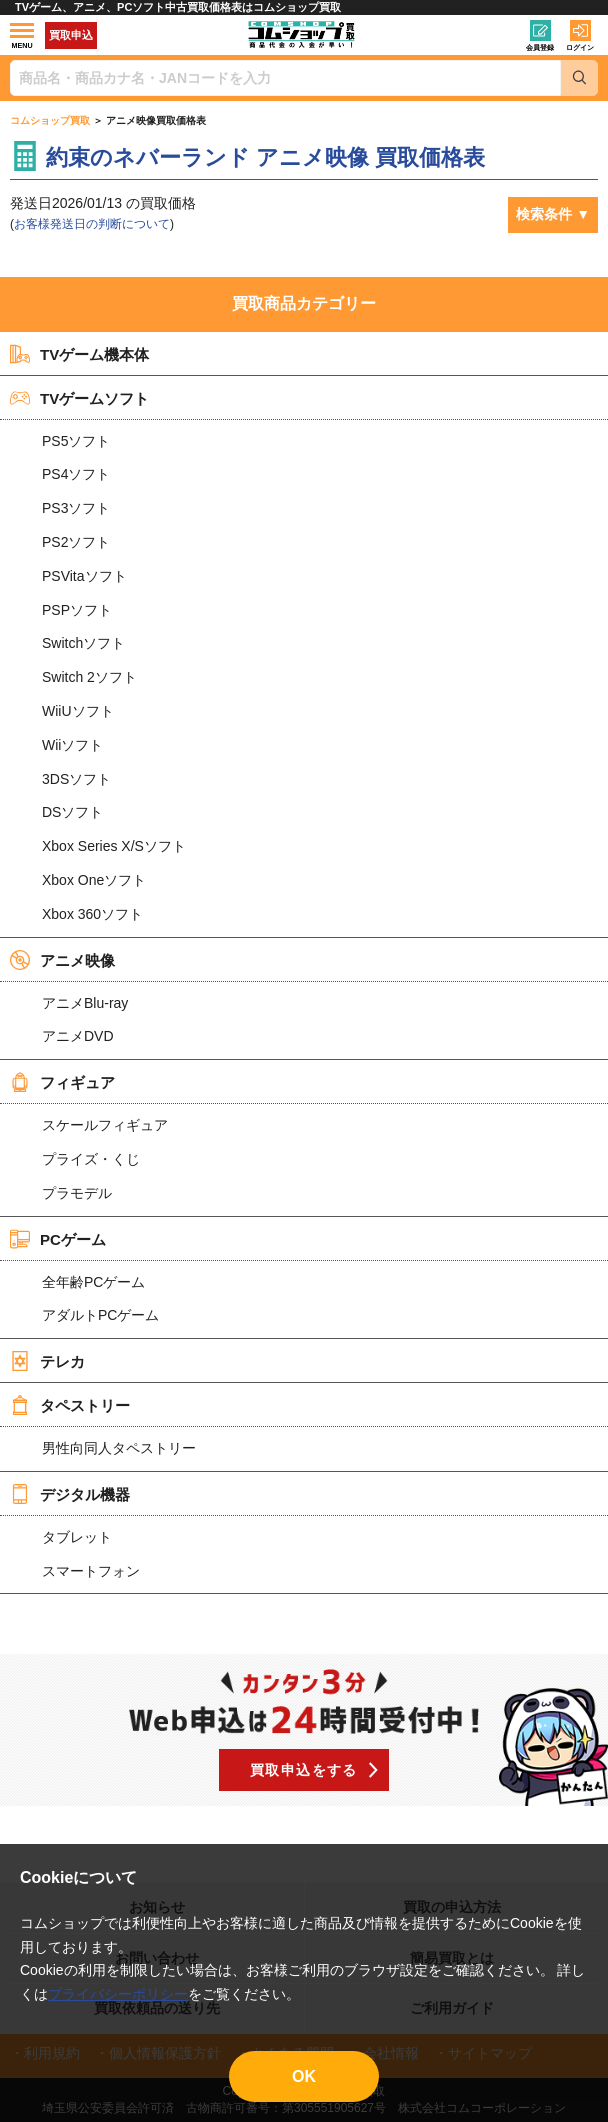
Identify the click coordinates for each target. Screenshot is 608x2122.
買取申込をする (304, 1770)
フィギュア (62, 1082)
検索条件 (544, 214)
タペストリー (70, 1405)
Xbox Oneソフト (94, 880)
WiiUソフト (78, 711)
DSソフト (72, 812)
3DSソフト (76, 779)
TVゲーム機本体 (79, 354)
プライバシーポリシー (118, 1994)
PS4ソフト (76, 474)
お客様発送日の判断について (92, 224)
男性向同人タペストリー (119, 1448)
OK (304, 2076)
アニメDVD (78, 1036)
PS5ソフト (76, 441)
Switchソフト (83, 643)
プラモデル (77, 1193)
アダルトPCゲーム (100, 1315)
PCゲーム (58, 1239)
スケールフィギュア (105, 1125)
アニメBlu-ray (85, 1003)
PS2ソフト (76, 542)
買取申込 (71, 35)
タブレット (77, 1537)
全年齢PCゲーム (93, 1282)
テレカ (47, 1361)
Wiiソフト (72, 745)
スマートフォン (91, 1571)
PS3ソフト (76, 508)
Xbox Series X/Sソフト (114, 846)
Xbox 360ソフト (92, 914)
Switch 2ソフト (89, 677)
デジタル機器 (70, 1494)
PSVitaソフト (84, 576)
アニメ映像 (62, 960)
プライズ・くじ (91, 1159)
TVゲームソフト (79, 398)
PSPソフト (77, 610)
